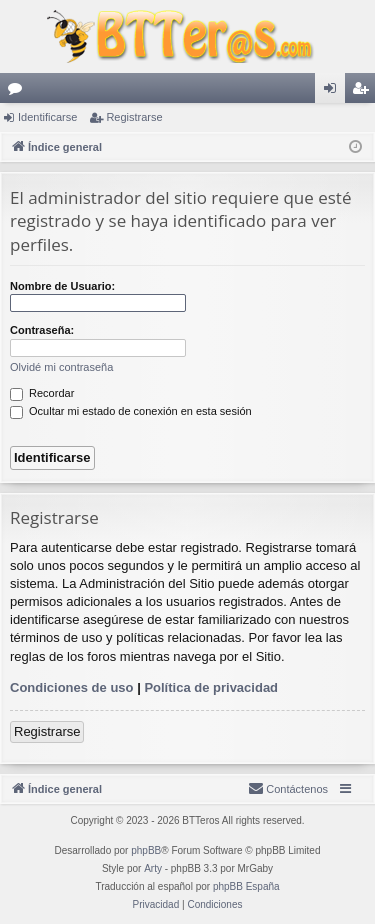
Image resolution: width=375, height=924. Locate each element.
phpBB (146, 850)
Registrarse (134, 117)
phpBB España (246, 886)
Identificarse (47, 117)
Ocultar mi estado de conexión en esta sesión (131, 411)
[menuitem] (288, 789)
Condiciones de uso (72, 687)
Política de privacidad (211, 687)
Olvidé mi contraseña (61, 367)
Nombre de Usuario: (62, 286)
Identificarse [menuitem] (334, 92)
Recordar (42, 393)
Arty (153, 868)
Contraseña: (42, 330)
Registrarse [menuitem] (364, 92)
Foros (19, 92)
